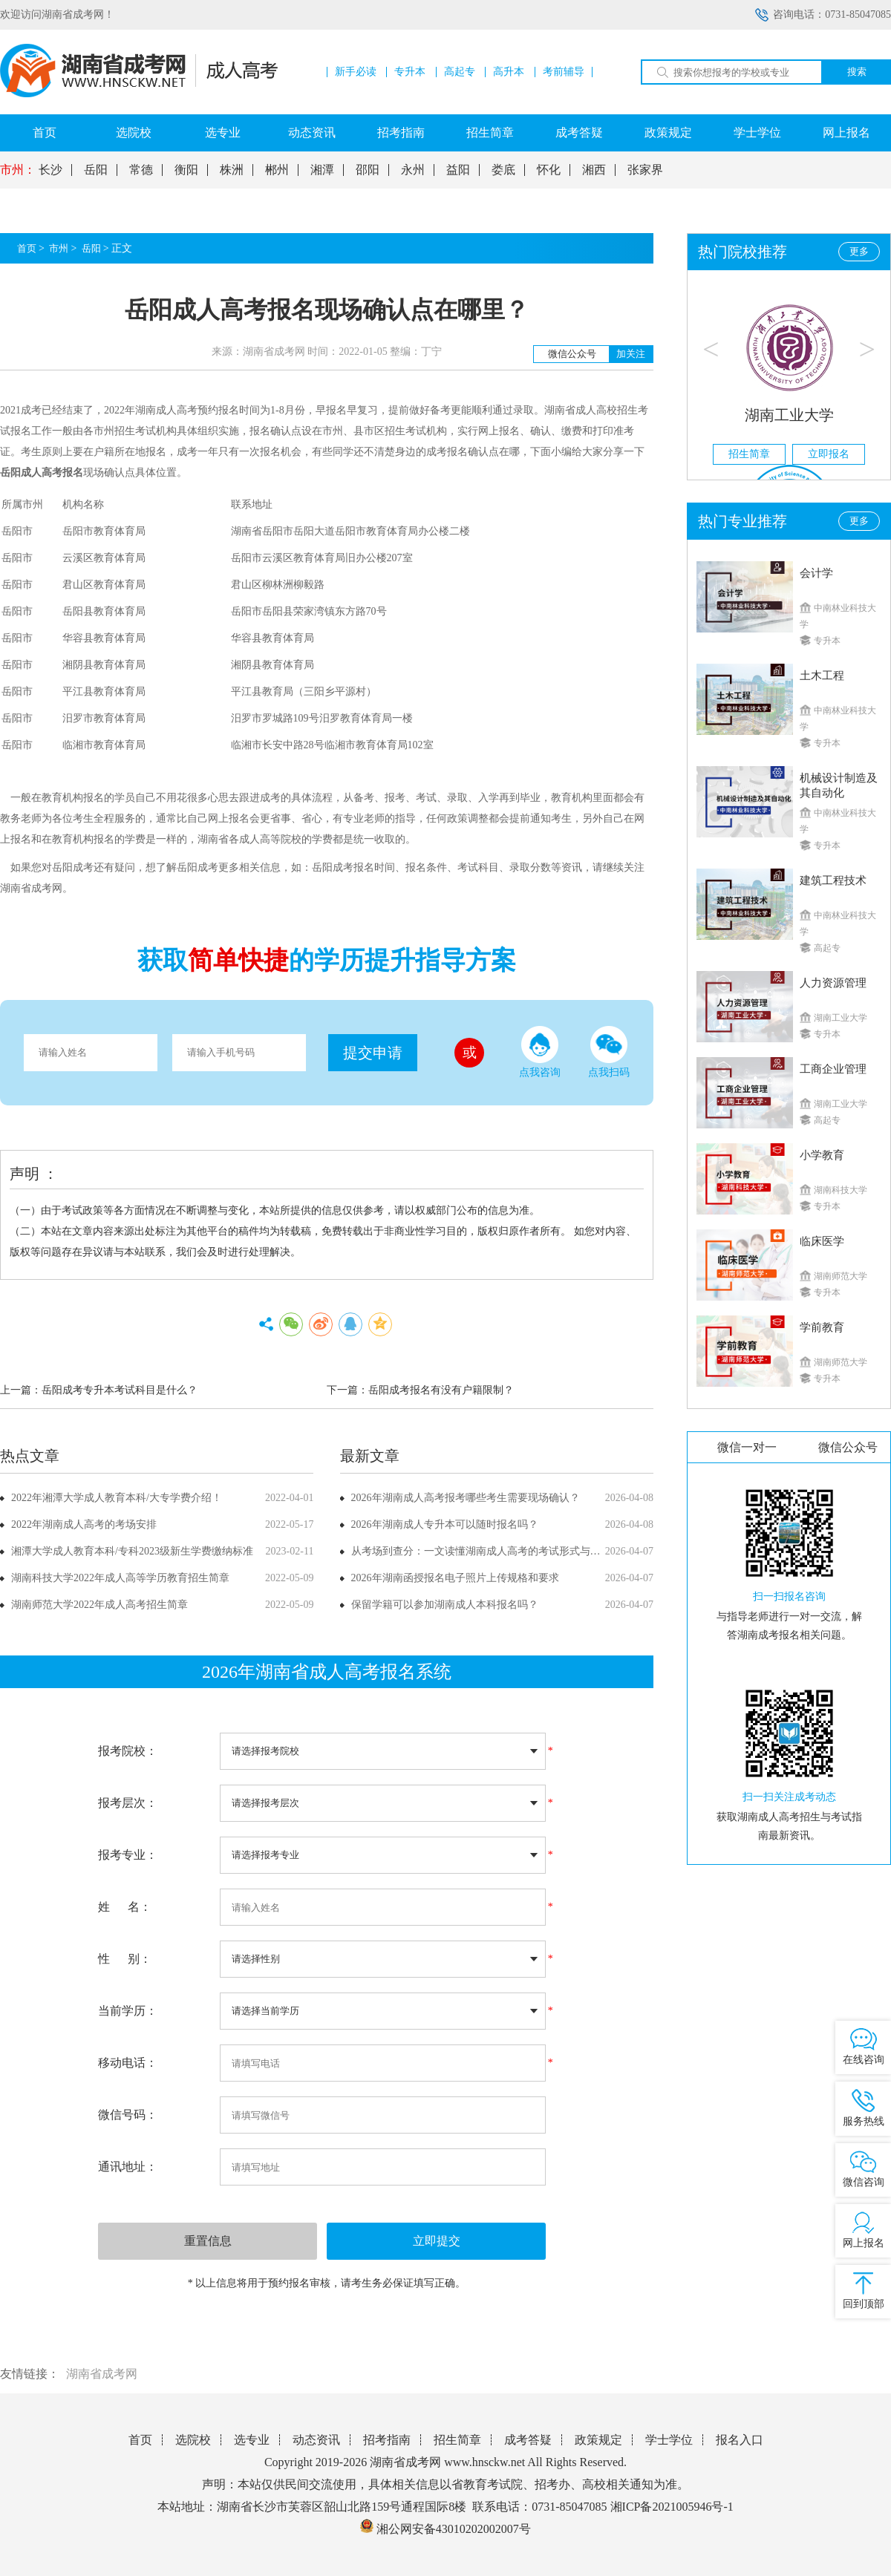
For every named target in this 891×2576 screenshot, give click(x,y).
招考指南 (401, 132)
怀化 (549, 170)
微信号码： (127, 2114)
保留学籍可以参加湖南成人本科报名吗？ (444, 1604)
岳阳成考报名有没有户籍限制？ (441, 1390)
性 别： (124, 1958)
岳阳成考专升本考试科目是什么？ (120, 1390)
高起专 (459, 72)
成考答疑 (579, 132)
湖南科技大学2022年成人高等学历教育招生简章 (120, 1577)
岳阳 (96, 170)
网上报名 (846, 132)
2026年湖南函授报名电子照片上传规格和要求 (455, 1577)
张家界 (645, 170)
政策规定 (668, 132)
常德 (141, 170)
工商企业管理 (833, 1069)
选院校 (133, 132)
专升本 (409, 72)
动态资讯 (312, 132)
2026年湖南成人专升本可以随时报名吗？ (444, 1524)
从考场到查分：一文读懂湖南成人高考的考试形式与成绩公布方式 (502, 1551)
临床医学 (822, 1241)
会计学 (816, 573)
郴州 (277, 170)
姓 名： (124, 1906)
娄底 (503, 170)
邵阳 (367, 170)
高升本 (508, 72)
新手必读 (355, 72)
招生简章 (490, 132)
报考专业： (127, 1854)
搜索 (856, 71)
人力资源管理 (833, 983)
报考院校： (127, 1751)
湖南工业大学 (789, 415)
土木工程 (822, 675)
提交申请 (372, 1053)
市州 (58, 248)
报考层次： (127, 1803)
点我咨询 (540, 1052)
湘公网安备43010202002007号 (453, 2529)
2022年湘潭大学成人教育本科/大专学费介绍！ (116, 1497)
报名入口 (739, 2439)
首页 (44, 132)
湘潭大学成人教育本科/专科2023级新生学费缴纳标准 (132, 1551)
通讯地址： (127, 2166)
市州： (18, 170)
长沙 (50, 170)
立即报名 (828, 454)
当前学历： (127, 2010)
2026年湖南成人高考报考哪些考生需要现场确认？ (465, 1497)
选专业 (223, 132)
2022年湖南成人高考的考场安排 (84, 1524)
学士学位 (757, 132)
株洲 (232, 170)
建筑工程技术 (833, 880)
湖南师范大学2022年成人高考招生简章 (99, 1604)
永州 (413, 170)
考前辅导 (563, 72)
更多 (859, 251)
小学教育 (822, 1155)
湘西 (594, 170)
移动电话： (127, 2062)
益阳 (458, 170)
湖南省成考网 (101, 2373)
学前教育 (822, 1327)
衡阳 (186, 170)
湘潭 (322, 170)
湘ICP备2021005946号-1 (672, 2506)
